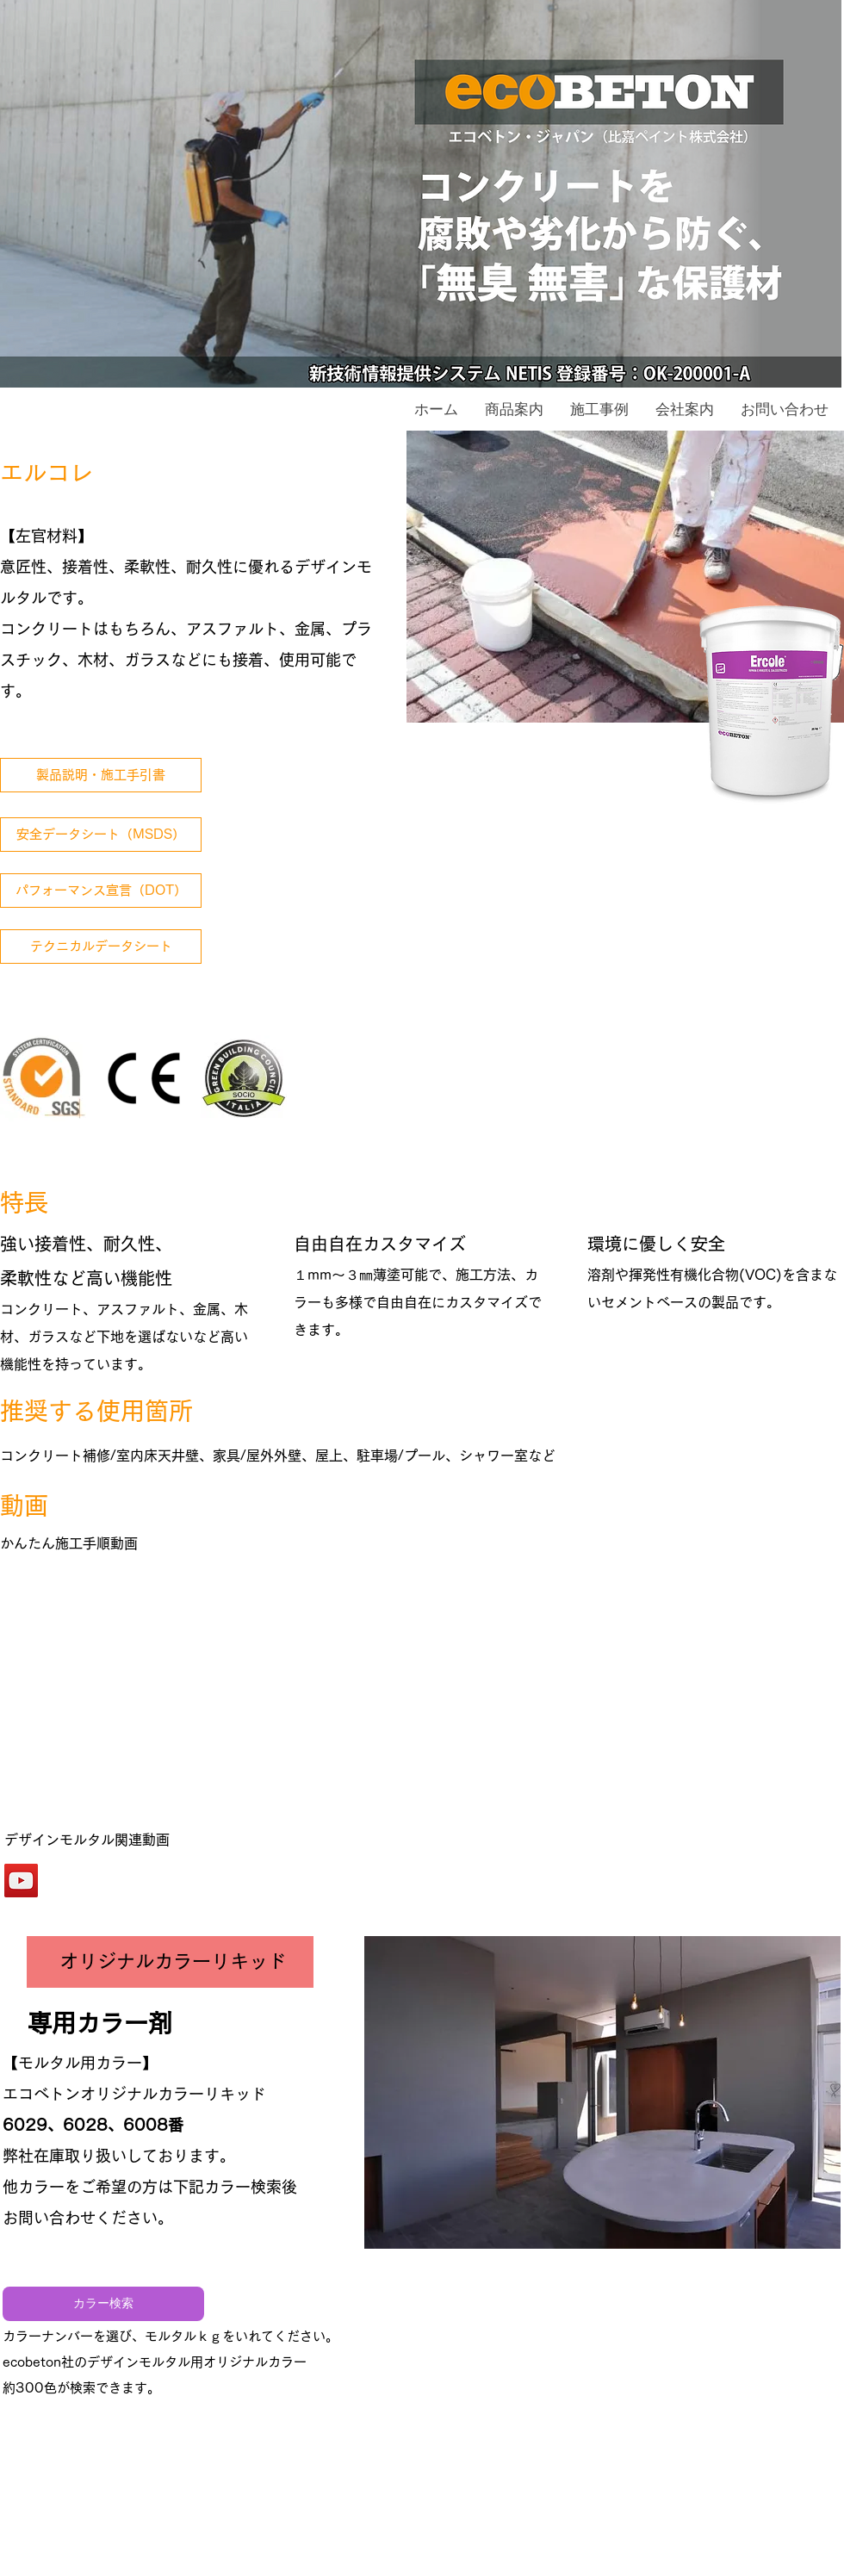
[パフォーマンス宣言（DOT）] (101, 890)
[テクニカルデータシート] (101, 946)
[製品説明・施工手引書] (101, 775)
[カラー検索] (103, 2304)
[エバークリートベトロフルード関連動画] (21, 1880)
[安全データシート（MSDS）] (101, 834)
